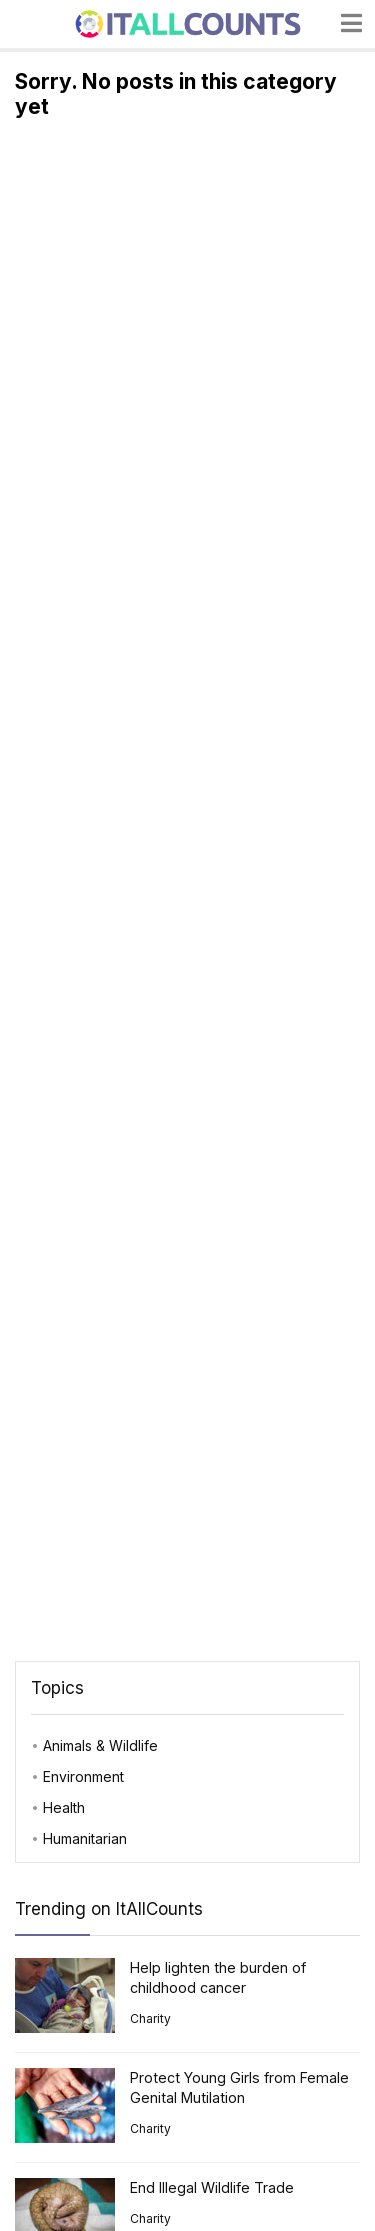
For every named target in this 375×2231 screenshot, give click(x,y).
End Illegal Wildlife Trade (212, 2187)
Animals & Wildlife (100, 1745)
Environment (83, 1776)
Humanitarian (85, 1838)
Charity (150, 2018)
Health (64, 1807)
